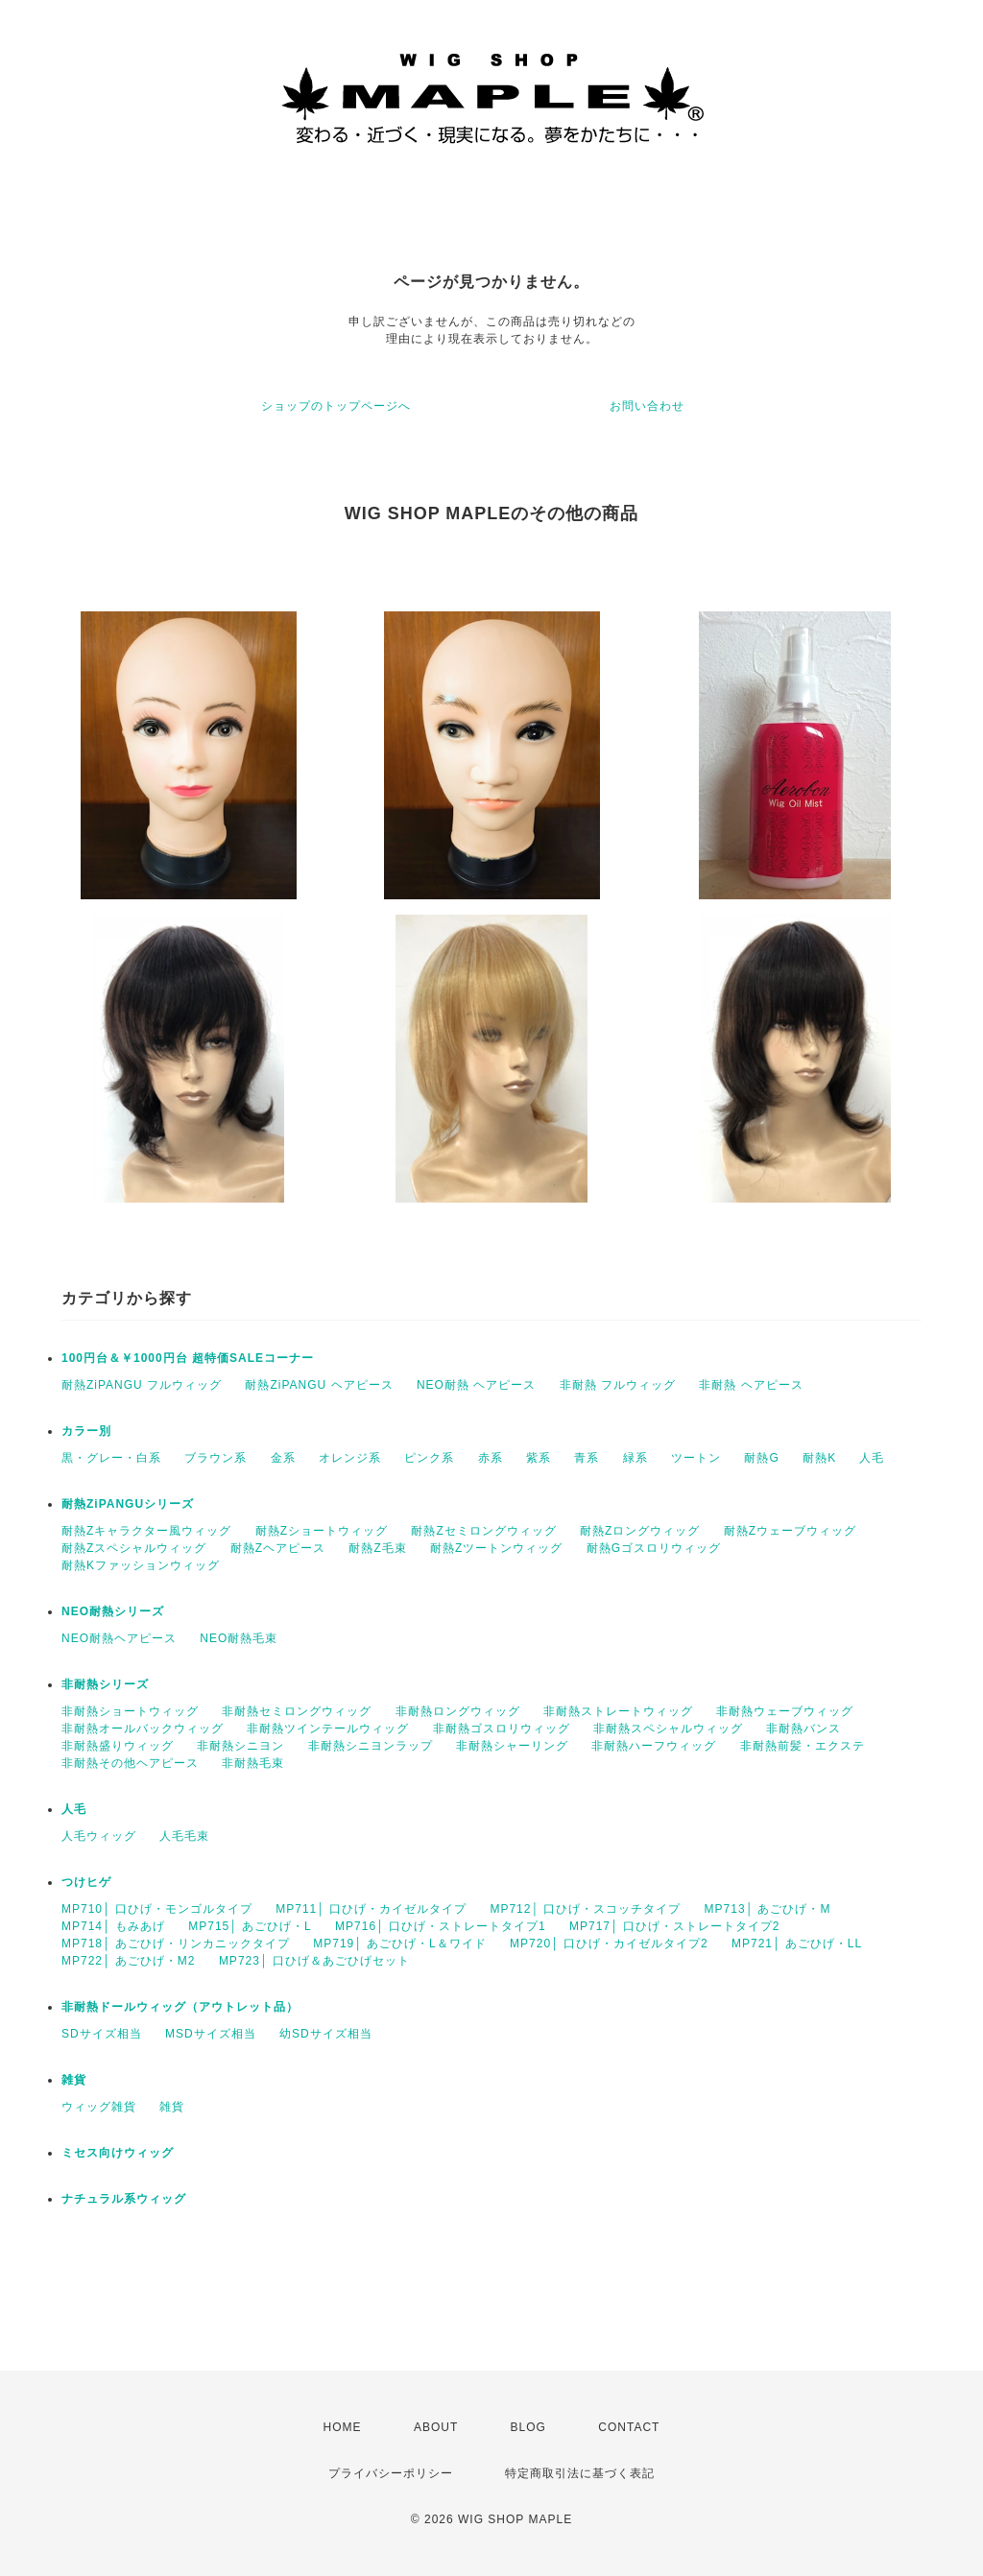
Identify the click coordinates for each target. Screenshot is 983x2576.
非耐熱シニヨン (240, 1746)
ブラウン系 (215, 1458)
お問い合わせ (647, 406)
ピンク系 (429, 1458)
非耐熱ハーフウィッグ (653, 1746)
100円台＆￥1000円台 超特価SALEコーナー (187, 1358)
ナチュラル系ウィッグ (123, 2199)
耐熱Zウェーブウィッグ (790, 1531)
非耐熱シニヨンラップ (370, 1746)
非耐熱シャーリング (512, 1746)
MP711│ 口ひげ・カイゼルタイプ (371, 1909)
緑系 (635, 1458)
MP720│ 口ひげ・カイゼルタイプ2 (609, 1943)
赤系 (490, 1458)
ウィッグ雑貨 (98, 2106)
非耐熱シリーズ (105, 1684)
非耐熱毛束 (253, 1763)
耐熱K (819, 1458)
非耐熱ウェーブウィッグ (784, 1711)
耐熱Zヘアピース (277, 1548)
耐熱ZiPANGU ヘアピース (319, 1385)
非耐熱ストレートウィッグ (618, 1711)
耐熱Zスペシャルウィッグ (133, 1548)
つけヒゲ (86, 1882)
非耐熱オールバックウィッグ (142, 1728)
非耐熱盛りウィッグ (117, 1746)
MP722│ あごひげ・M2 (128, 1961)
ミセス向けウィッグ (117, 2152)
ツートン (696, 1458)
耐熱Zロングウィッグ (640, 1531)
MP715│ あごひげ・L (250, 1926)
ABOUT (436, 2427)
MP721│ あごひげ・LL (796, 1943)
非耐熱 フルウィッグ (618, 1385)
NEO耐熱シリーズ (112, 1611)
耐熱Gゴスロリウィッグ (654, 1548)
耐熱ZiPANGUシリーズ (127, 1504)
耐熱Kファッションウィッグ (140, 1565)
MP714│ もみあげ (113, 1926)
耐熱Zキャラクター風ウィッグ (146, 1531)
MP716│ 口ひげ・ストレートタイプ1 (440, 1926)
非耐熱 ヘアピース (751, 1385)
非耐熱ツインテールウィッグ (328, 1728)
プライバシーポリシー (390, 2473)
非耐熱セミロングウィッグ (297, 1711)
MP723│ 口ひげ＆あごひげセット (314, 1961)
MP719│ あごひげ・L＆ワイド (400, 1943)
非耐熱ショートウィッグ (130, 1711)
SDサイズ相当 (101, 2033)
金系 (283, 1458)
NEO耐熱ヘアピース (119, 1638)
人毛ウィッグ (98, 1836)
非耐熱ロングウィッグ (458, 1711)
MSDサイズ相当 (210, 2033)
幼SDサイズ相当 (325, 2033)
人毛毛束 (184, 1836)
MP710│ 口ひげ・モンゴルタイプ (156, 1909)
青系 (586, 1458)
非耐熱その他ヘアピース (130, 1763)
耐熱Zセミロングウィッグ (483, 1531)
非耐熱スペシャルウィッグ (668, 1728)
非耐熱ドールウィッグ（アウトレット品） (180, 2007)
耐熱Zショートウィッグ (321, 1531)
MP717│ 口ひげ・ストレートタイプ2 (674, 1926)
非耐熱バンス (803, 1728)
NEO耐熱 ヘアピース (476, 1385)
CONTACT (628, 2427)
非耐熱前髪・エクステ (802, 1746)
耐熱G (761, 1458)
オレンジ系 (350, 1458)
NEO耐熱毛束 (238, 1638)
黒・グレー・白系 (111, 1458)
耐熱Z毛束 (377, 1548)
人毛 (871, 1458)
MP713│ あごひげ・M (768, 1909)
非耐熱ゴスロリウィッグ (501, 1728)
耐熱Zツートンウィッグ (496, 1548)
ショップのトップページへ (336, 406)
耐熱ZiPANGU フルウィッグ (141, 1385)
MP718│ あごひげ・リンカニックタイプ (175, 1943)
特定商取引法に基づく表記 (580, 2473)
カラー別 (86, 1431)
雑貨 (73, 2080)
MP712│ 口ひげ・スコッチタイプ (585, 1909)
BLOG (528, 2427)
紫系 (538, 1458)
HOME (343, 2427)
